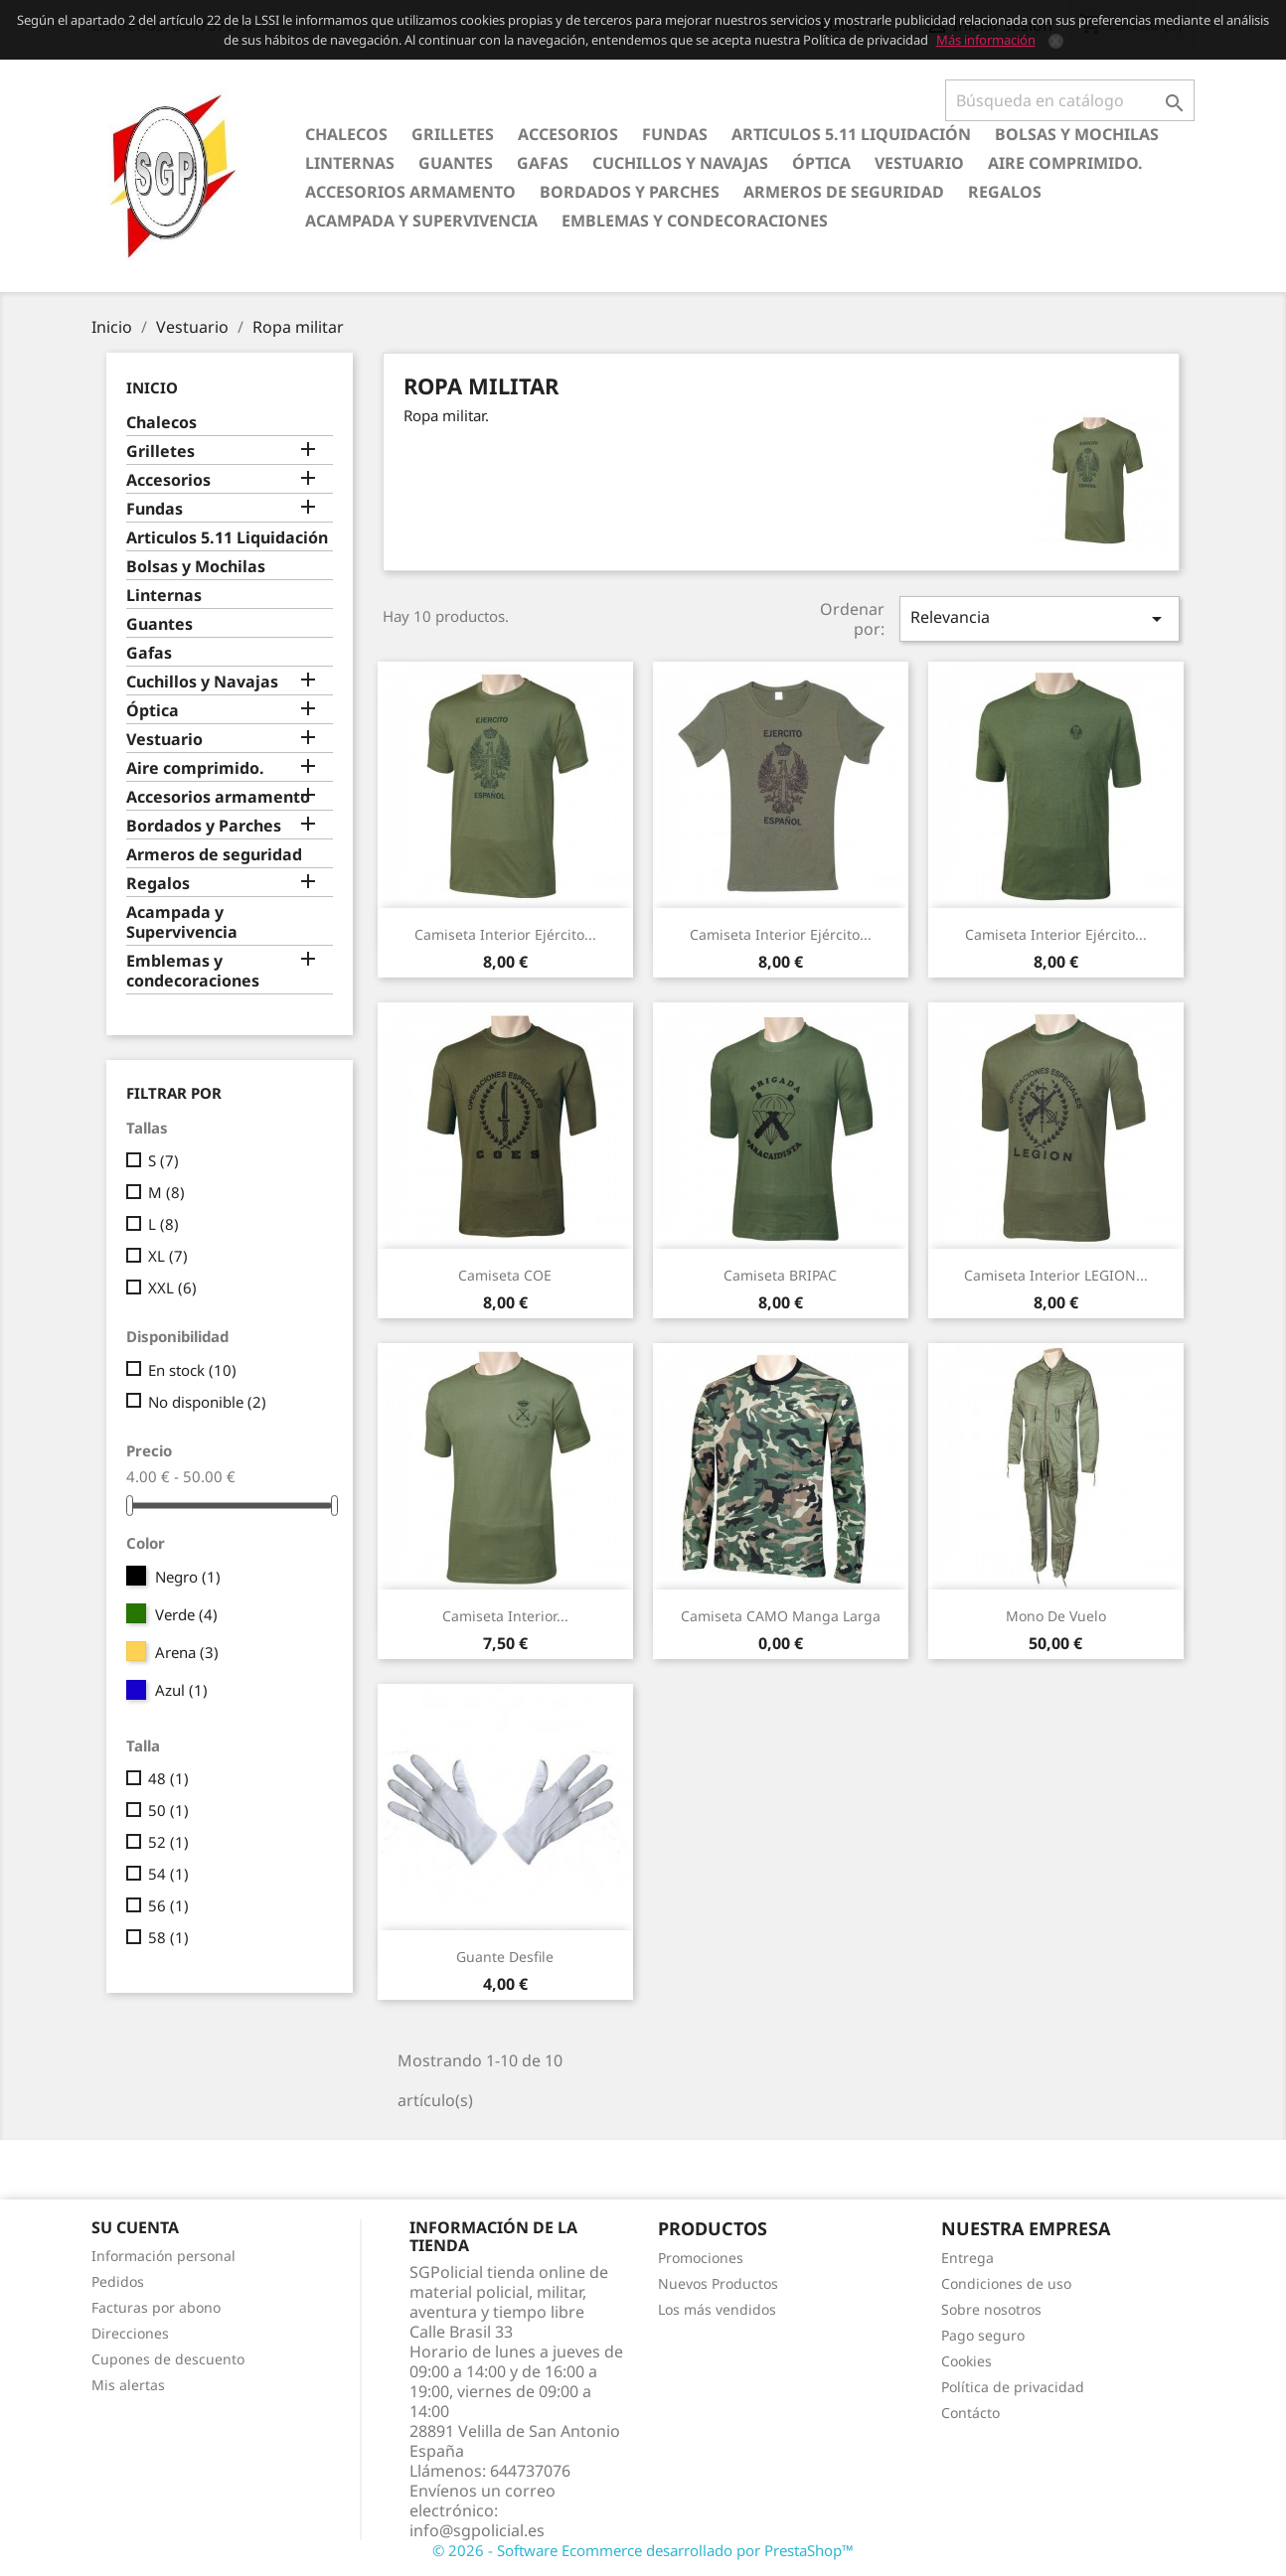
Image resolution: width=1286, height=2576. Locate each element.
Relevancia (1039, 618)
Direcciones (130, 2333)
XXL (172, 1287)
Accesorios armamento (410, 192)
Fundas (675, 134)
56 (168, 1905)
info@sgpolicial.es (477, 2530)
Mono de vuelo (1056, 1615)
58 (168, 1937)
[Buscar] (1070, 100)
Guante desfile (505, 1956)
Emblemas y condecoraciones (695, 220)
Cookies (966, 2360)
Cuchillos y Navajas (680, 163)
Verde (186, 1614)
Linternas (350, 163)
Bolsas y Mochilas (1077, 134)
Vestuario (919, 163)
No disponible (207, 1402)
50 (168, 1810)
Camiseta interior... (505, 1615)
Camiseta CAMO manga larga (781, 1615)
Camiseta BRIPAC (780, 1275)
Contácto (970, 2412)
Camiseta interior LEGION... (1056, 1275)
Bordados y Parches (630, 192)
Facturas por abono (156, 2307)
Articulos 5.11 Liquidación (851, 134)
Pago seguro (983, 2335)
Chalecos (346, 134)
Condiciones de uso (1006, 2283)
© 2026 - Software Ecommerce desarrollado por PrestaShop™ (643, 2550)
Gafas (542, 163)
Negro (188, 1577)
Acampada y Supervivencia (421, 220)
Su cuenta (135, 2227)
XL (168, 1256)
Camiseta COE (505, 1275)
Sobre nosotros (991, 2309)
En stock (192, 1370)
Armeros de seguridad (843, 192)
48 (168, 1778)
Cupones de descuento (167, 2358)
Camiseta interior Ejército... (505, 934)
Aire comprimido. (1065, 163)
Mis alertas (128, 2384)
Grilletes (452, 134)
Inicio (152, 387)
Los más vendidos (717, 2309)
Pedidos (117, 2281)
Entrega (967, 2257)
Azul (181, 1690)
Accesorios (568, 134)
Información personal (163, 2255)
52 (168, 1842)
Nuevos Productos (718, 2283)
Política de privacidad (1012, 2386)
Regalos (1005, 192)
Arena (187, 1652)
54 (168, 1874)
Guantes (455, 163)
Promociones (700, 2257)
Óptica (821, 163)
